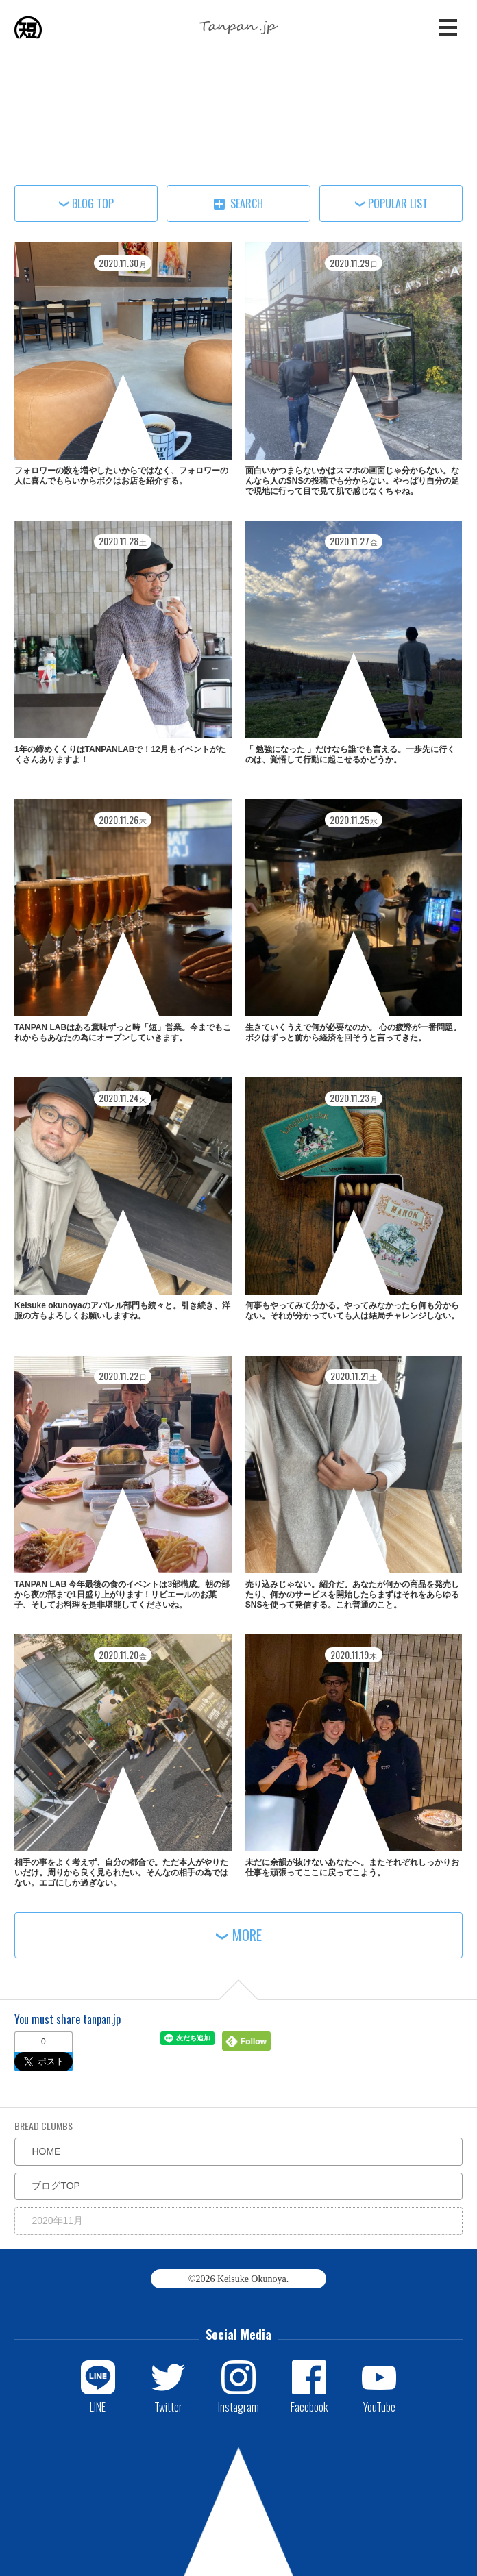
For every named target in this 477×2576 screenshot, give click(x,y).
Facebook (309, 2406)
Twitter (168, 2406)
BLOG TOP (93, 203)
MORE (247, 1935)
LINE (98, 2406)
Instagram (238, 2406)
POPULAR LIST (398, 203)
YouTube (379, 2406)
